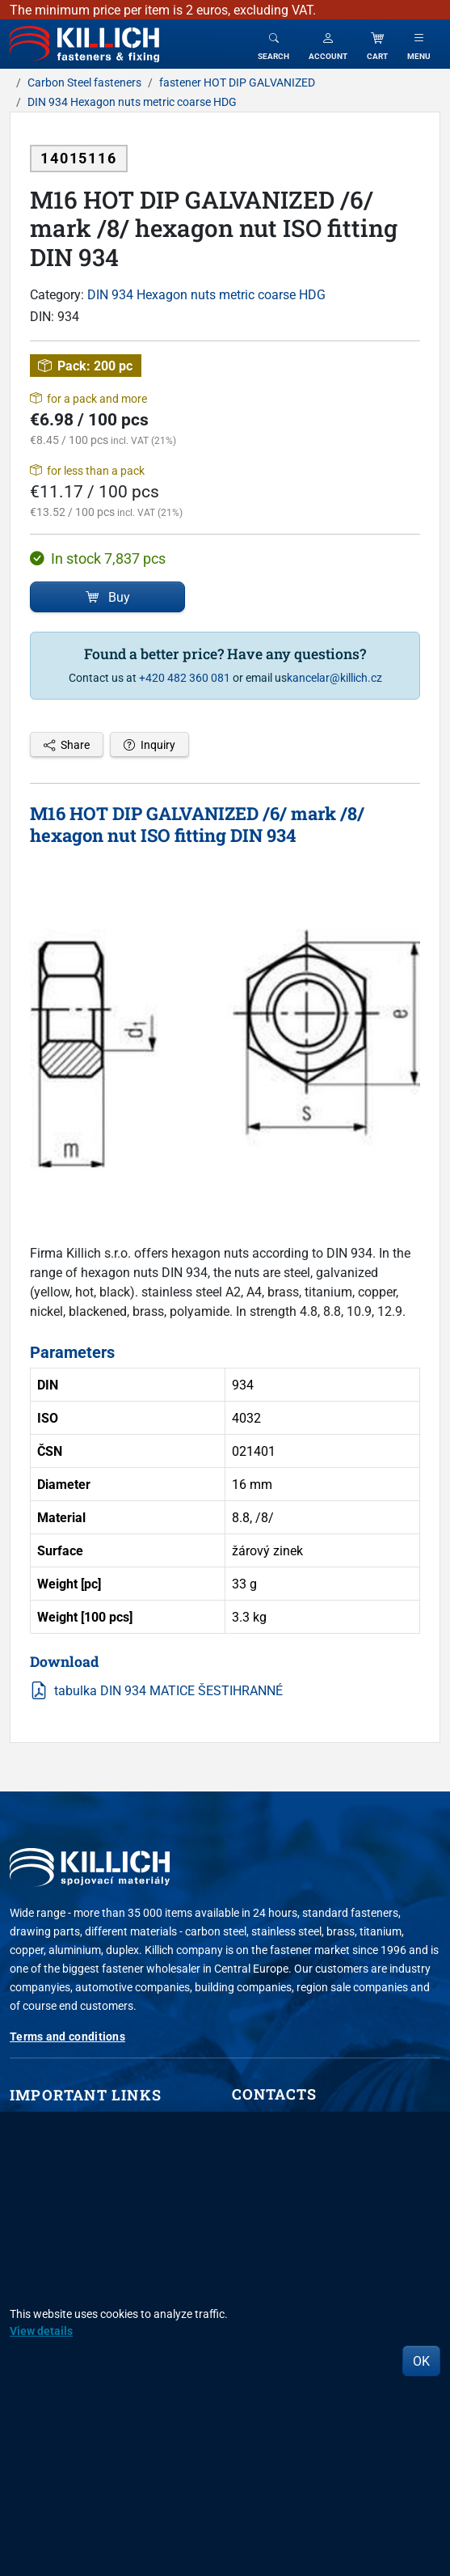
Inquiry (149, 744)
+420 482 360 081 (184, 677)
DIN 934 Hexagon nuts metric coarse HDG (206, 294)
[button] (328, 44)
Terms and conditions (67, 2036)
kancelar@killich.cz (334, 677)
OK (421, 2361)
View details (41, 2330)
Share (67, 744)
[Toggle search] (273, 44)
